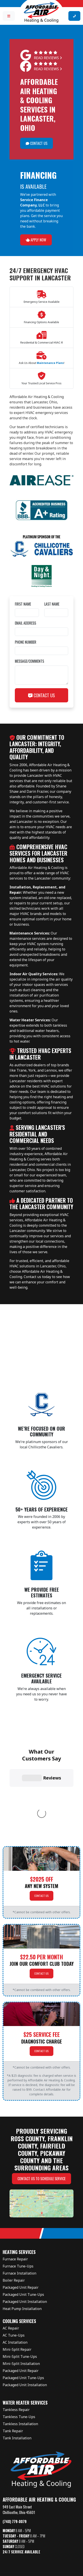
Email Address (25, 623)
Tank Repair (13, 2343)
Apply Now (36, 240)
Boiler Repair (14, 2192)
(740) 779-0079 (15, 2433)
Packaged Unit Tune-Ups (23, 2206)
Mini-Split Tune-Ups (20, 2268)
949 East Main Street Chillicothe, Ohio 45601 (19, 2422)
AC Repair (11, 2240)
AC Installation (15, 2254)
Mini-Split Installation (21, 2275)
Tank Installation (17, 2350)
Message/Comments (29, 661)
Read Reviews (48, 57)
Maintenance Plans (50, 363)
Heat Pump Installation (22, 2221)
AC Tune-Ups (14, 2247)
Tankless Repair (16, 2322)
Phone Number (25, 642)
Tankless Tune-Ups (19, 2329)
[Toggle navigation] (9, 16)
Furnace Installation (19, 2185)
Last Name (51, 604)
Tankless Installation (20, 2336)
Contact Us (36, 143)
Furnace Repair (15, 2171)
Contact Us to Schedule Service (41, 2091)
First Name (23, 604)
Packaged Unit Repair (21, 2199)
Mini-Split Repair (17, 2261)
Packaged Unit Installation (25, 2213)
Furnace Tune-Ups (18, 2178)
